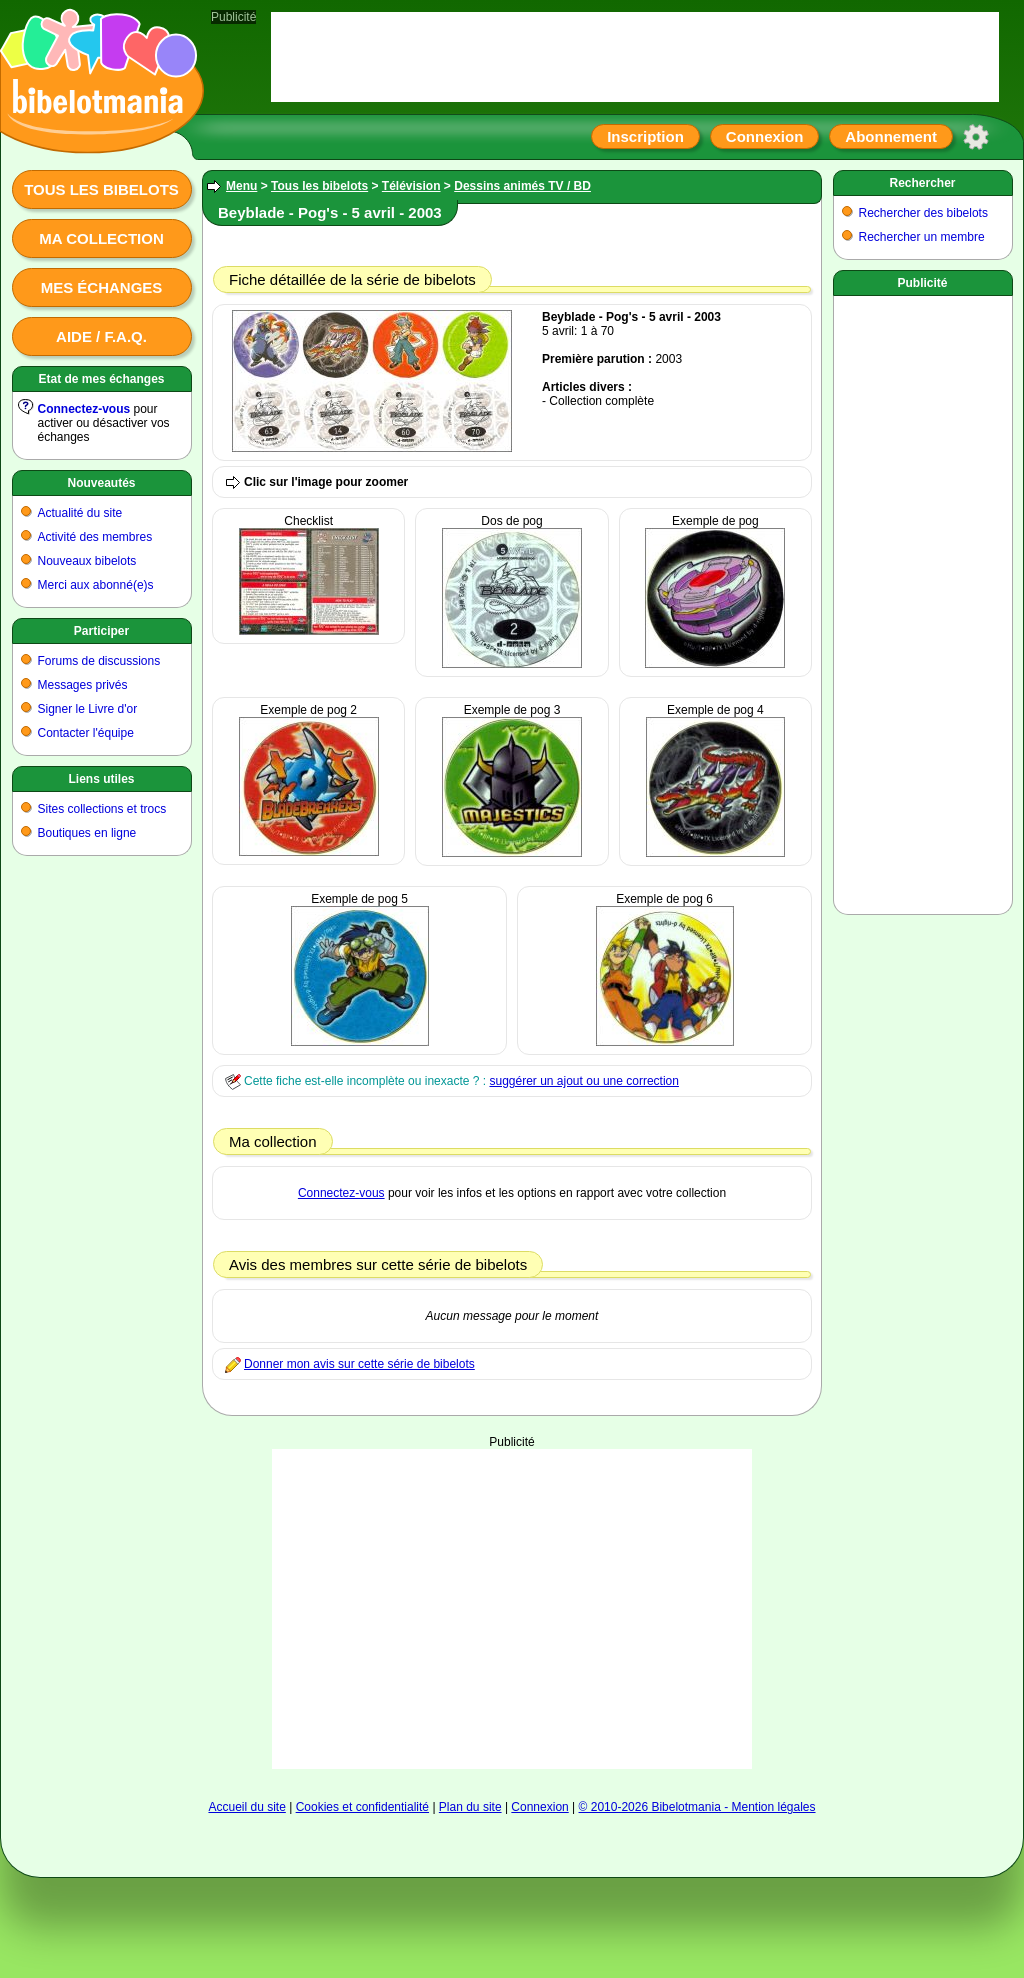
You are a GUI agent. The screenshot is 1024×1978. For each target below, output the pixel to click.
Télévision (411, 186)
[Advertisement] (512, 1589)
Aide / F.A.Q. (101, 336)
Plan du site (470, 1807)
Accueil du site (246, 1807)
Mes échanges (102, 287)
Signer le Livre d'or (88, 709)
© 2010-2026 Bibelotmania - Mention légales (697, 1807)
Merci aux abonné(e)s (96, 585)
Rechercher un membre (922, 237)
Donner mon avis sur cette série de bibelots (359, 1364)
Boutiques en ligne (87, 833)
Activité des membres (95, 537)
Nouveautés (101, 483)
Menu (241, 186)
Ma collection (101, 238)
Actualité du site (80, 513)
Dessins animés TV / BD (522, 186)
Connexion (765, 136)
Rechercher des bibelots (923, 213)
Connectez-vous (84, 409)
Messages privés (83, 685)
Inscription (645, 136)
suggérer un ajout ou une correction (583, 1081)
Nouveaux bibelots (87, 561)
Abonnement (891, 136)
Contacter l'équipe (86, 733)
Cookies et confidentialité (362, 1807)
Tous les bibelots (101, 189)
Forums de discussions (99, 661)
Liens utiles (101, 779)
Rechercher (922, 183)
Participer (101, 631)
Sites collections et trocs (102, 809)
